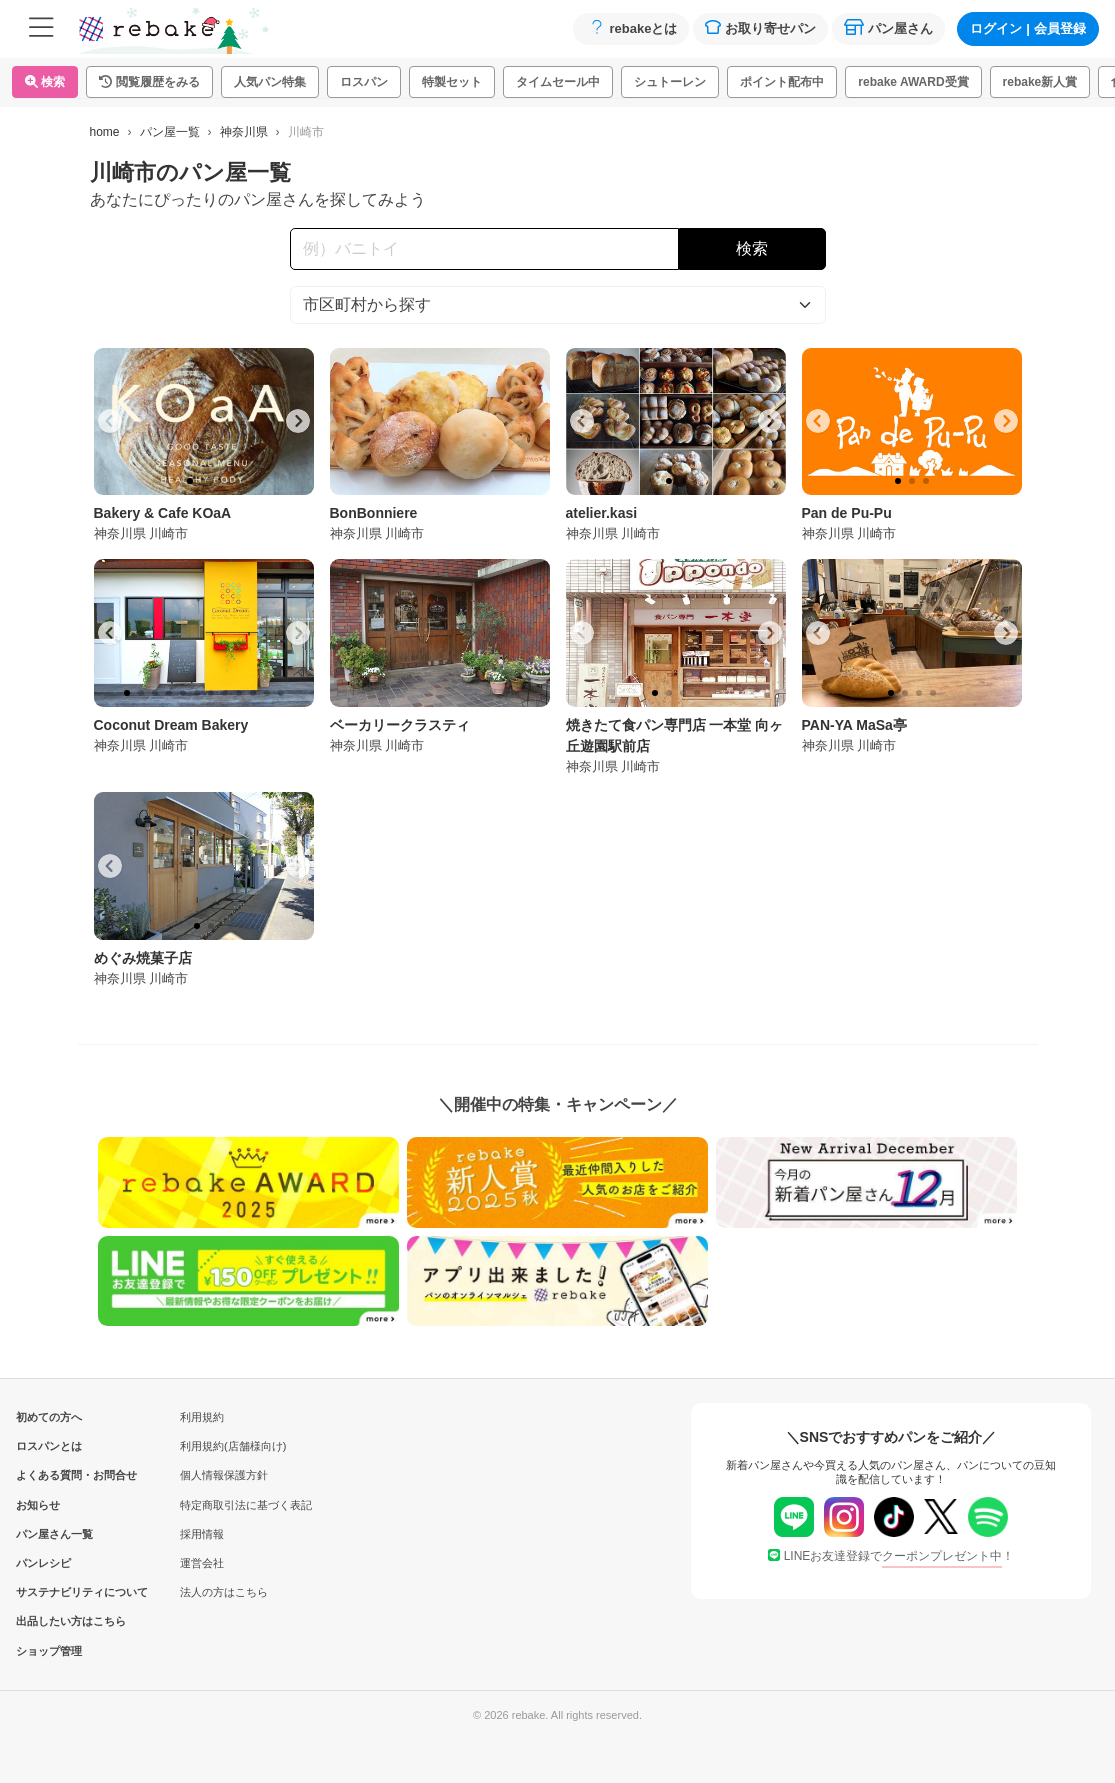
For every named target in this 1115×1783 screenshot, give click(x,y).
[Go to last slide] (110, 421)
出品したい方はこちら (49, 1621)
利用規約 (202, 1417)
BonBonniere (374, 513)
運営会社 (202, 1563)
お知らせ (38, 1505)
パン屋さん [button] (888, 27)
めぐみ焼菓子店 (143, 958)
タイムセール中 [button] (558, 82)
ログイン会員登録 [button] (1028, 28)
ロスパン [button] (364, 82)
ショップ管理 (49, 1651)
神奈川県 (244, 132)
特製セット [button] (452, 82)
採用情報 (202, 1534)
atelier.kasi (602, 513)
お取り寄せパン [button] (760, 27)
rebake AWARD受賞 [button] (913, 82)
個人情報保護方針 (224, 1475)
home (105, 132)
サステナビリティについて (49, 1592)
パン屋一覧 (170, 132)
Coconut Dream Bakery (171, 725)
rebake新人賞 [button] (1040, 82)
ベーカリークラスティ (400, 725)
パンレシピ (43, 1563)
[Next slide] (298, 421)
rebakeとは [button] (631, 27)
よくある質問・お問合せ (49, 1475)
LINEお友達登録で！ (891, 1556)
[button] (149, 82)
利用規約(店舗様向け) (233, 1446)
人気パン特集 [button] (270, 82)
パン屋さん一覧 (49, 1534)
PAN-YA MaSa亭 (854, 725)
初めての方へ (49, 1417)
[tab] (190, 481)
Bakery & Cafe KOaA (163, 513)
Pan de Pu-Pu (847, 513)
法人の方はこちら (224, 1592)
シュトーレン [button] (670, 82)
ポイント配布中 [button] (782, 82)
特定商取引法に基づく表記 (246, 1505)
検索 (45, 82)
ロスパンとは (49, 1446)
